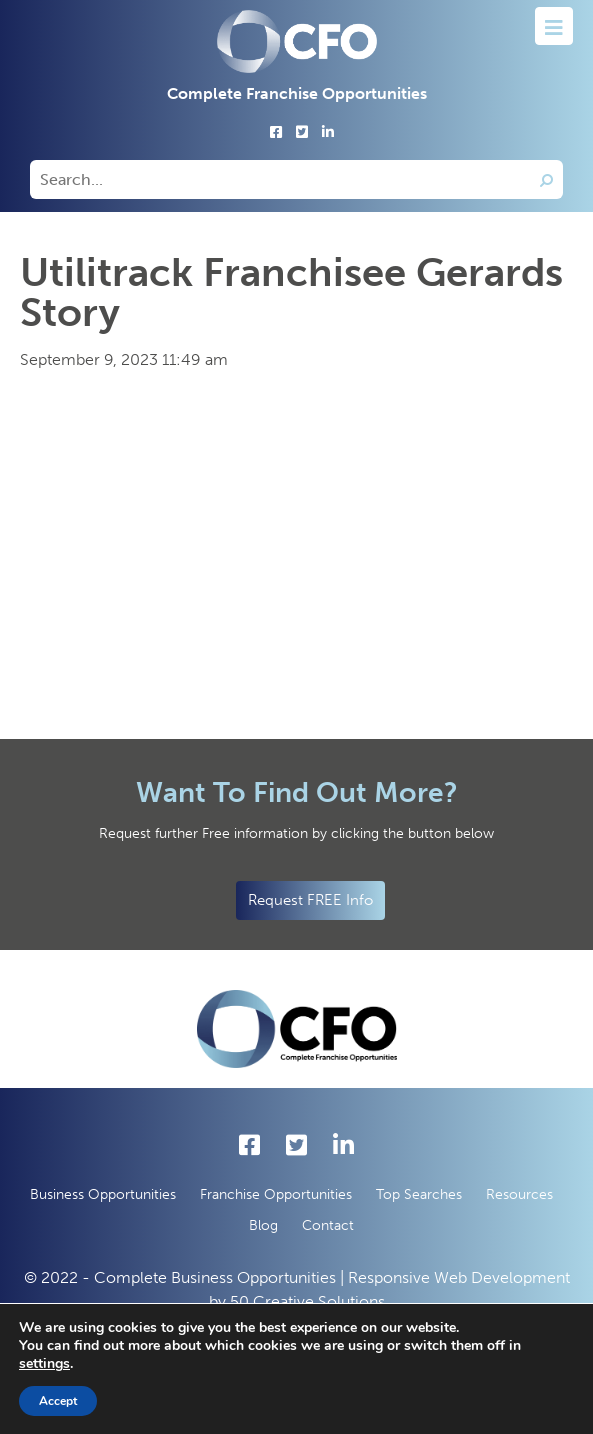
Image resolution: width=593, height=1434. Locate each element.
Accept (58, 1401)
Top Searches (419, 1194)
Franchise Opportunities (276, 1194)
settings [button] (44, 1363)
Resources (519, 1194)
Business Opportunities (103, 1194)
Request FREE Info (310, 900)
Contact (328, 1225)
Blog (263, 1225)
